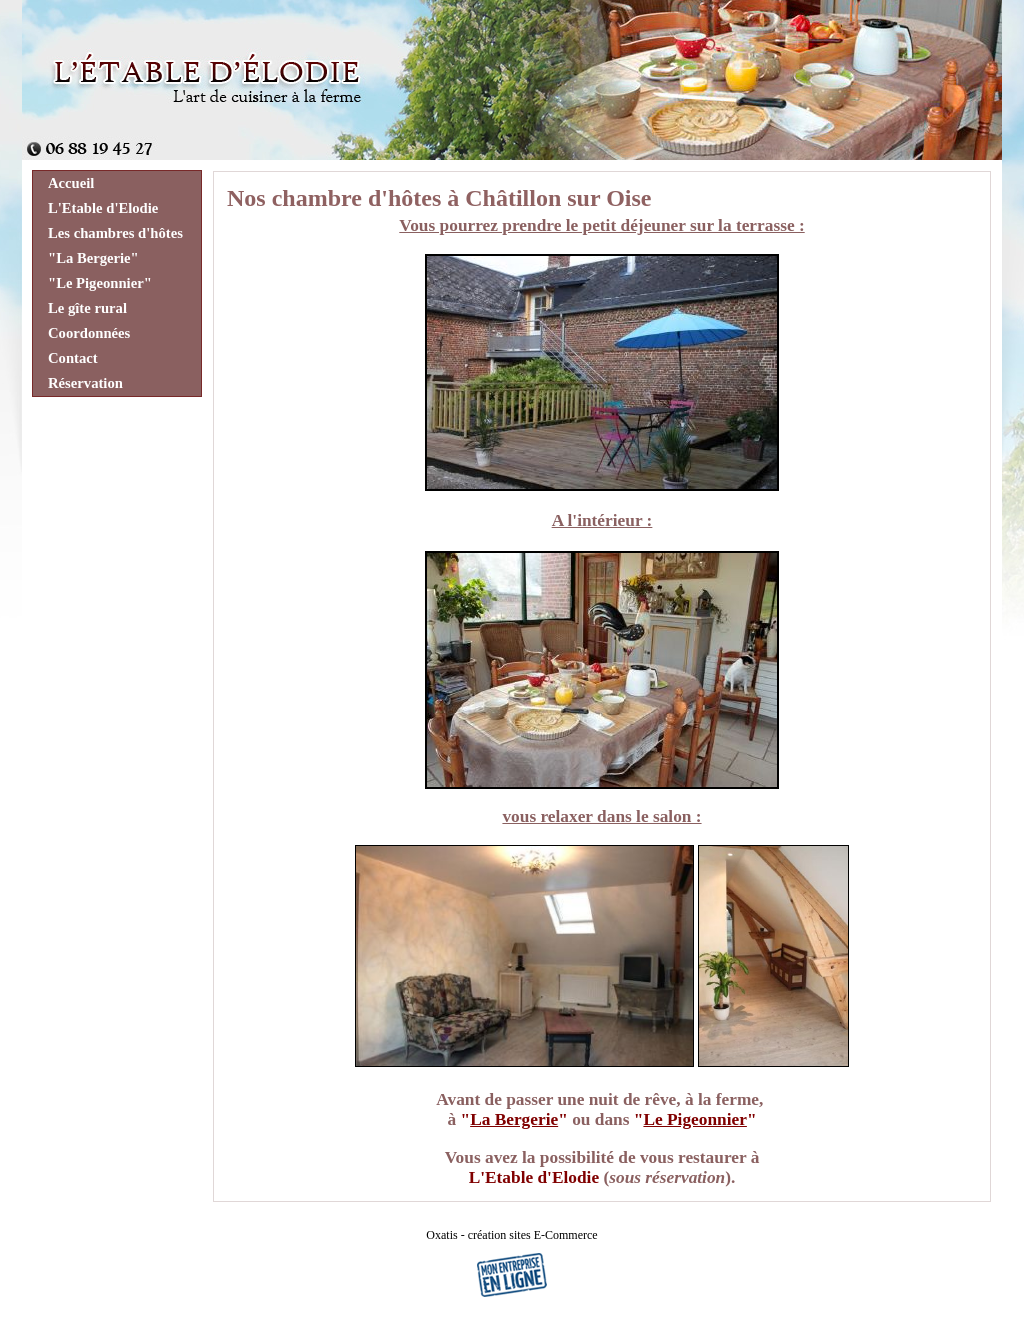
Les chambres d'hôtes (115, 233)
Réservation (85, 383)
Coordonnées (89, 333)
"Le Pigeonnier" (100, 283)
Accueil (71, 183)
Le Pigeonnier (694, 1119)
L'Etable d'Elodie (103, 208)
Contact (73, 358)
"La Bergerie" (93, 258)
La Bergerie (514, 1119)
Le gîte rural (87, 308)
